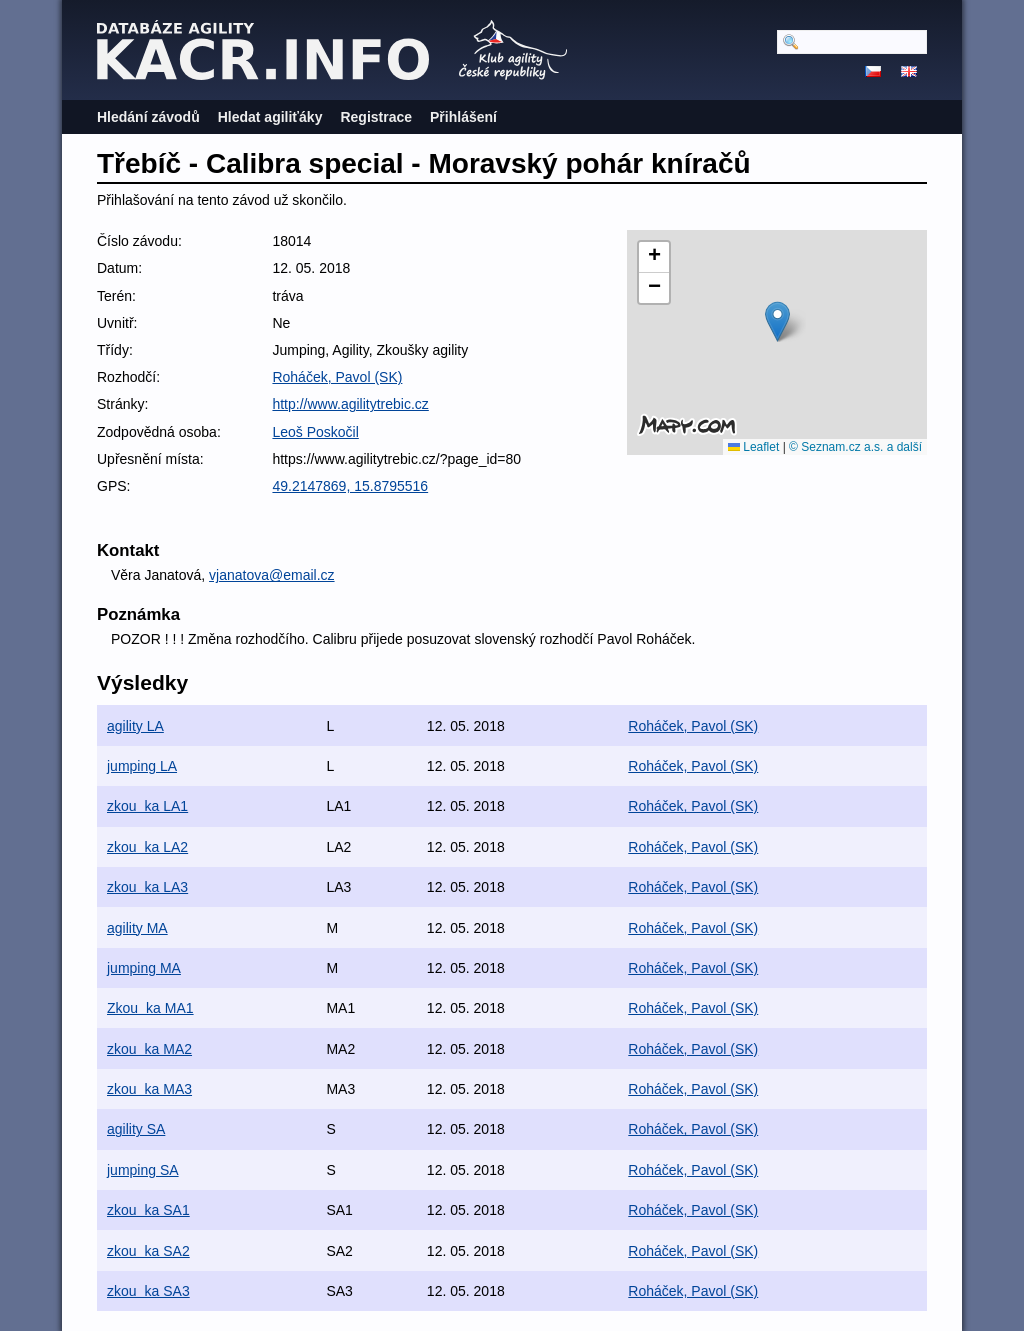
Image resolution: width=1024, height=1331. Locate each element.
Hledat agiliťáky (270, 117)
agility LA (135, 726)
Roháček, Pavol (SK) (337, 377)
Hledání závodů (148, 117)
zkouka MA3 (149, 1089)
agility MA (137, 928)
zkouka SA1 (148, 1210)
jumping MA (144, 968)
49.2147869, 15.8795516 (350, 486)
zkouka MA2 (149, 1049)
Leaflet (753, 447)
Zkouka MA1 (150, 1008)
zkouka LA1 (147, 806)
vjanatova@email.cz (272, 575)
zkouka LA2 (147, 847)
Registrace (376, 117)
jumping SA (143, 1170)
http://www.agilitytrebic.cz (350, 404)
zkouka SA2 (148, 1251)
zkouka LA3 (147, 887)
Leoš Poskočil (315, 432)
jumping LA (142, 766)
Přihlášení (463, 117)
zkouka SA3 (148, 1291)
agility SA (136, 1129)
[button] (777, 321)
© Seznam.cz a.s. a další (855, 447)
